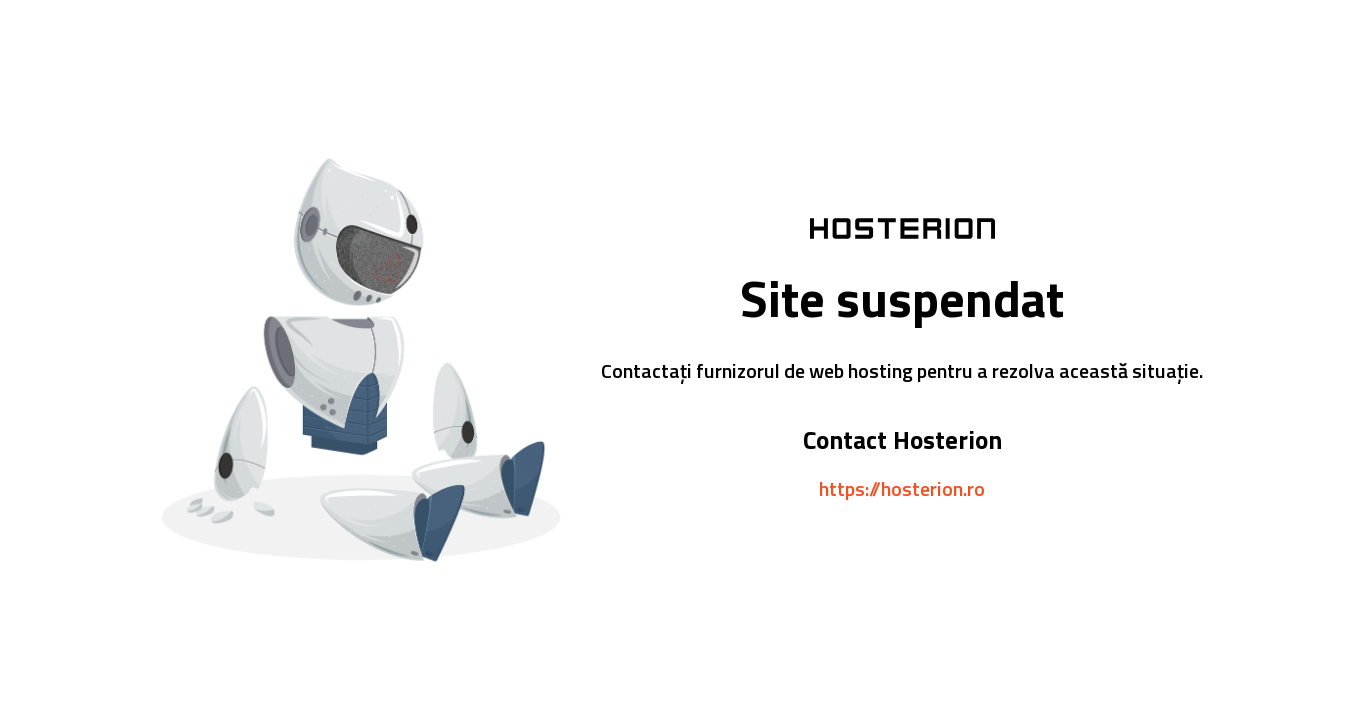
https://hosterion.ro (902, 488)
